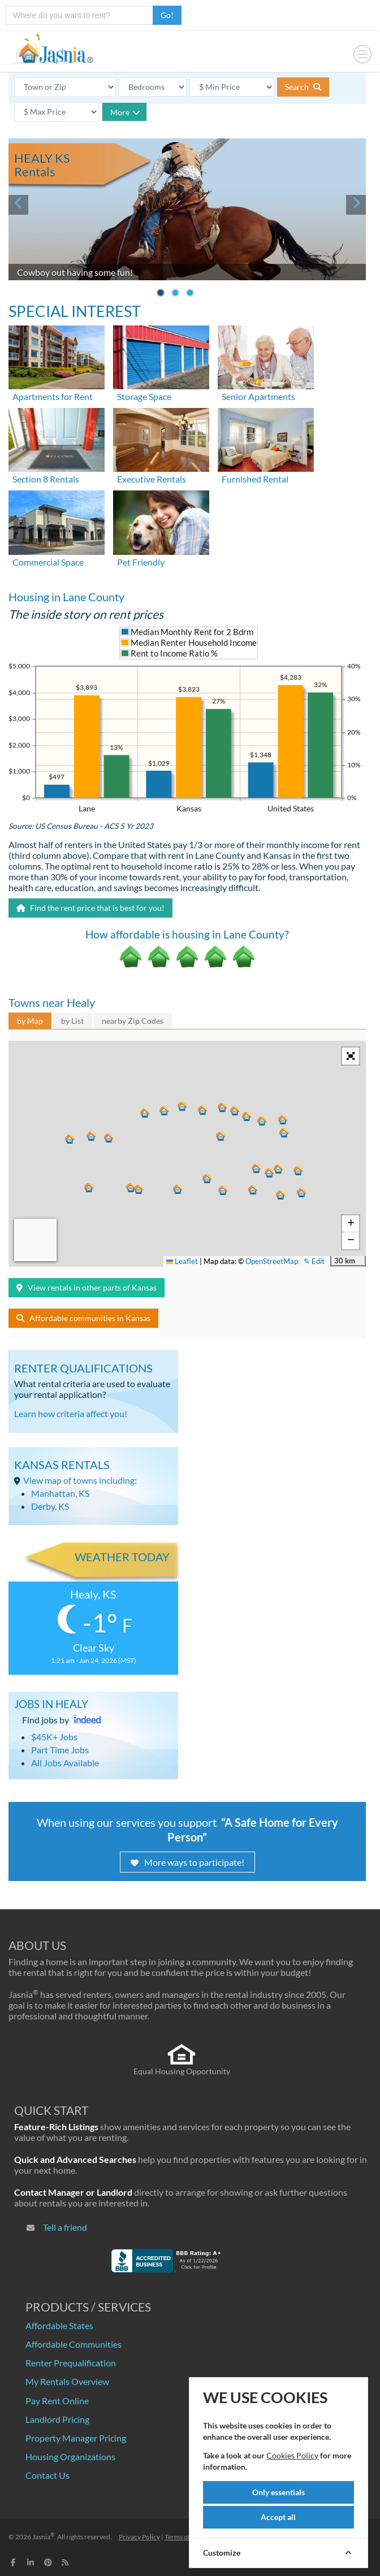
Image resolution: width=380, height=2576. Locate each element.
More (125, 112)
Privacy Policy (139, 2536)
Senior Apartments (258, 396)
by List (72, 1021)
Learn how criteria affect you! (70, 1413)
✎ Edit (314, 1261)
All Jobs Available (65, 1762)
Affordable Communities (73, 2344)
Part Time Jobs (60, 1749)
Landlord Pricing (57, 2419)
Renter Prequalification (70, 2362)
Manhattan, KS (60, 1493)
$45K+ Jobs (54, 1736)
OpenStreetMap (271, 1261)
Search (303, 87)
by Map (30, 1021)
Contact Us (47, 2475)
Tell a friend (65, 2227)
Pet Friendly (141, 562)
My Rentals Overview (67, 2381)
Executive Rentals (151, 479)
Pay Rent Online (57, 2400)
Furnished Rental (255, 479)
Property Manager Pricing (75, 2437)
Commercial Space (48, 562)
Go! (167, 15)
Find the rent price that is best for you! (90, 908)
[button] (178, 1189)
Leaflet (182, 1261)
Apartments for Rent (52, 396)
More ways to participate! (187, 1862)
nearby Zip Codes (132, 1021)
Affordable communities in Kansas (83, 1318)
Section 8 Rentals (45, 479)
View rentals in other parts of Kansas (86, 1287)
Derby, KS (50, 1506)
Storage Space (144, 396)
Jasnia (43, 2536)
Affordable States (59, 2325)
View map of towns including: (80, 1480)
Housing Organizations (70, 2456)
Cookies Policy (292, 2455)
